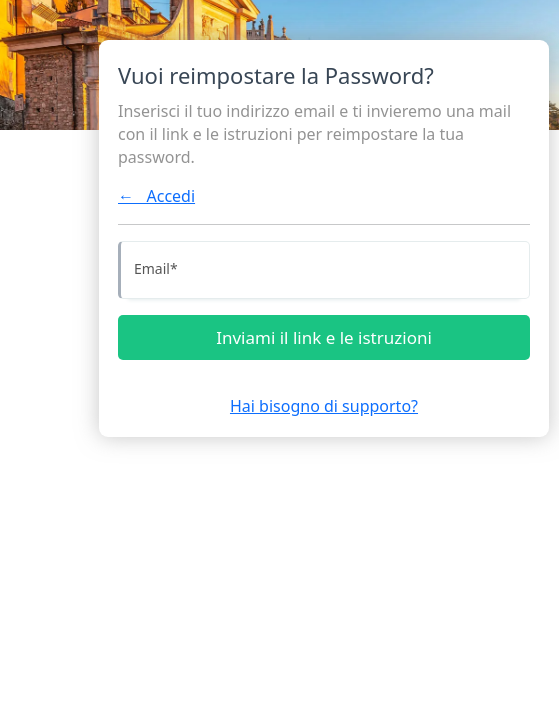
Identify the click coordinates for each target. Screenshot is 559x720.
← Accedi (156, 196)
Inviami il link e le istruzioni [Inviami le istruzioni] (324, 337)
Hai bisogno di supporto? (324, 406)
